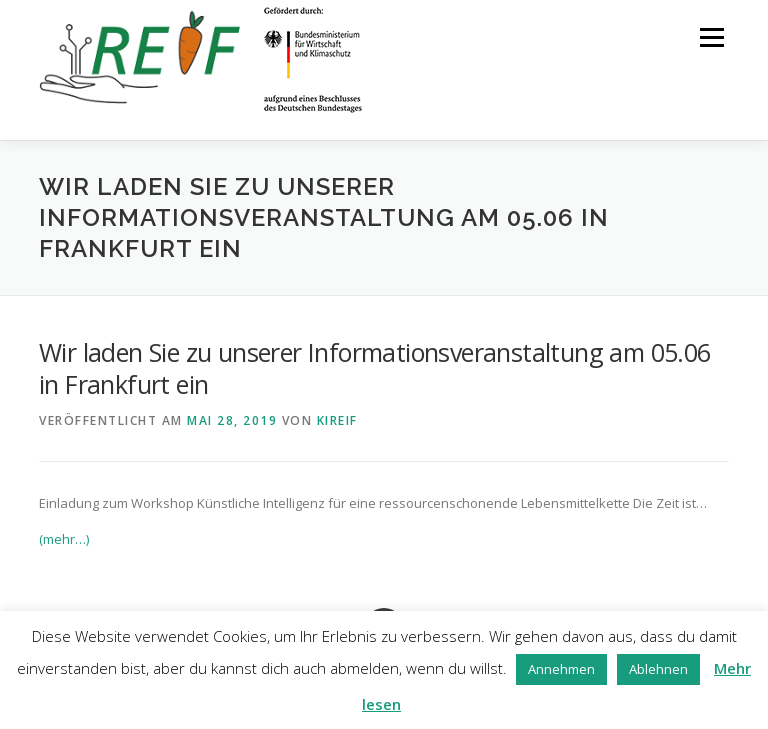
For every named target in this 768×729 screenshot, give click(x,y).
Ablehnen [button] (658, 669)
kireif (337, 420)
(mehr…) (64, 539)
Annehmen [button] (561, 669)
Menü (711, 37)
